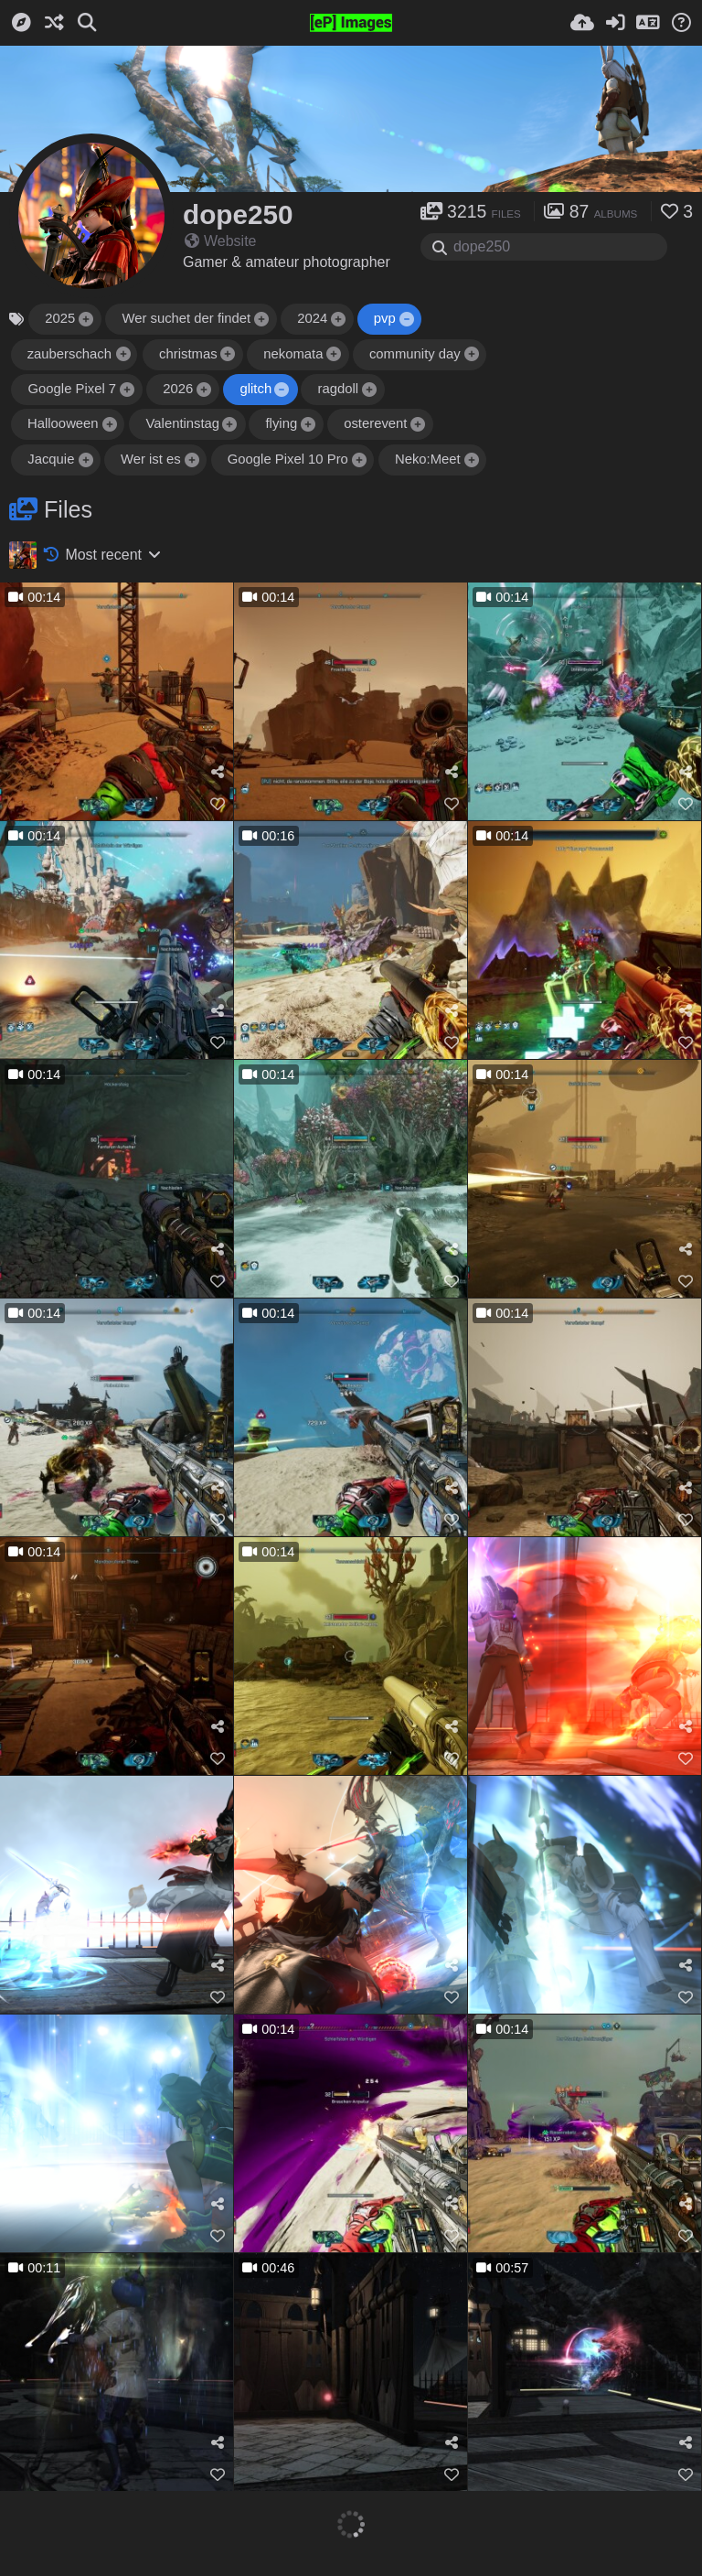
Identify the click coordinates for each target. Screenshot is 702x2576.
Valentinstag (182, 423)
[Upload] (582, 23)
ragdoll (337, 388)
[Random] (54, 23)
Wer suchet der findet (186, 318)
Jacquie (50, 459)
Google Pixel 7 (71, 388)
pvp (385, 318)
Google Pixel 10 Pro (288, 459)
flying (281, 423)
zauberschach (69, 354)
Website (221, 241)
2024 (312, 318)
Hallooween (63, 423)
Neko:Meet (428, 459)
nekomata (293, 354)
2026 (178, 388)
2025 (60, 318)
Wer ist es (151, 459)
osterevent (375, 423)
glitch (255, 388)
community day (415, 354)
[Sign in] (615, 23)
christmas (188, 354)
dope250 (238, 214)
